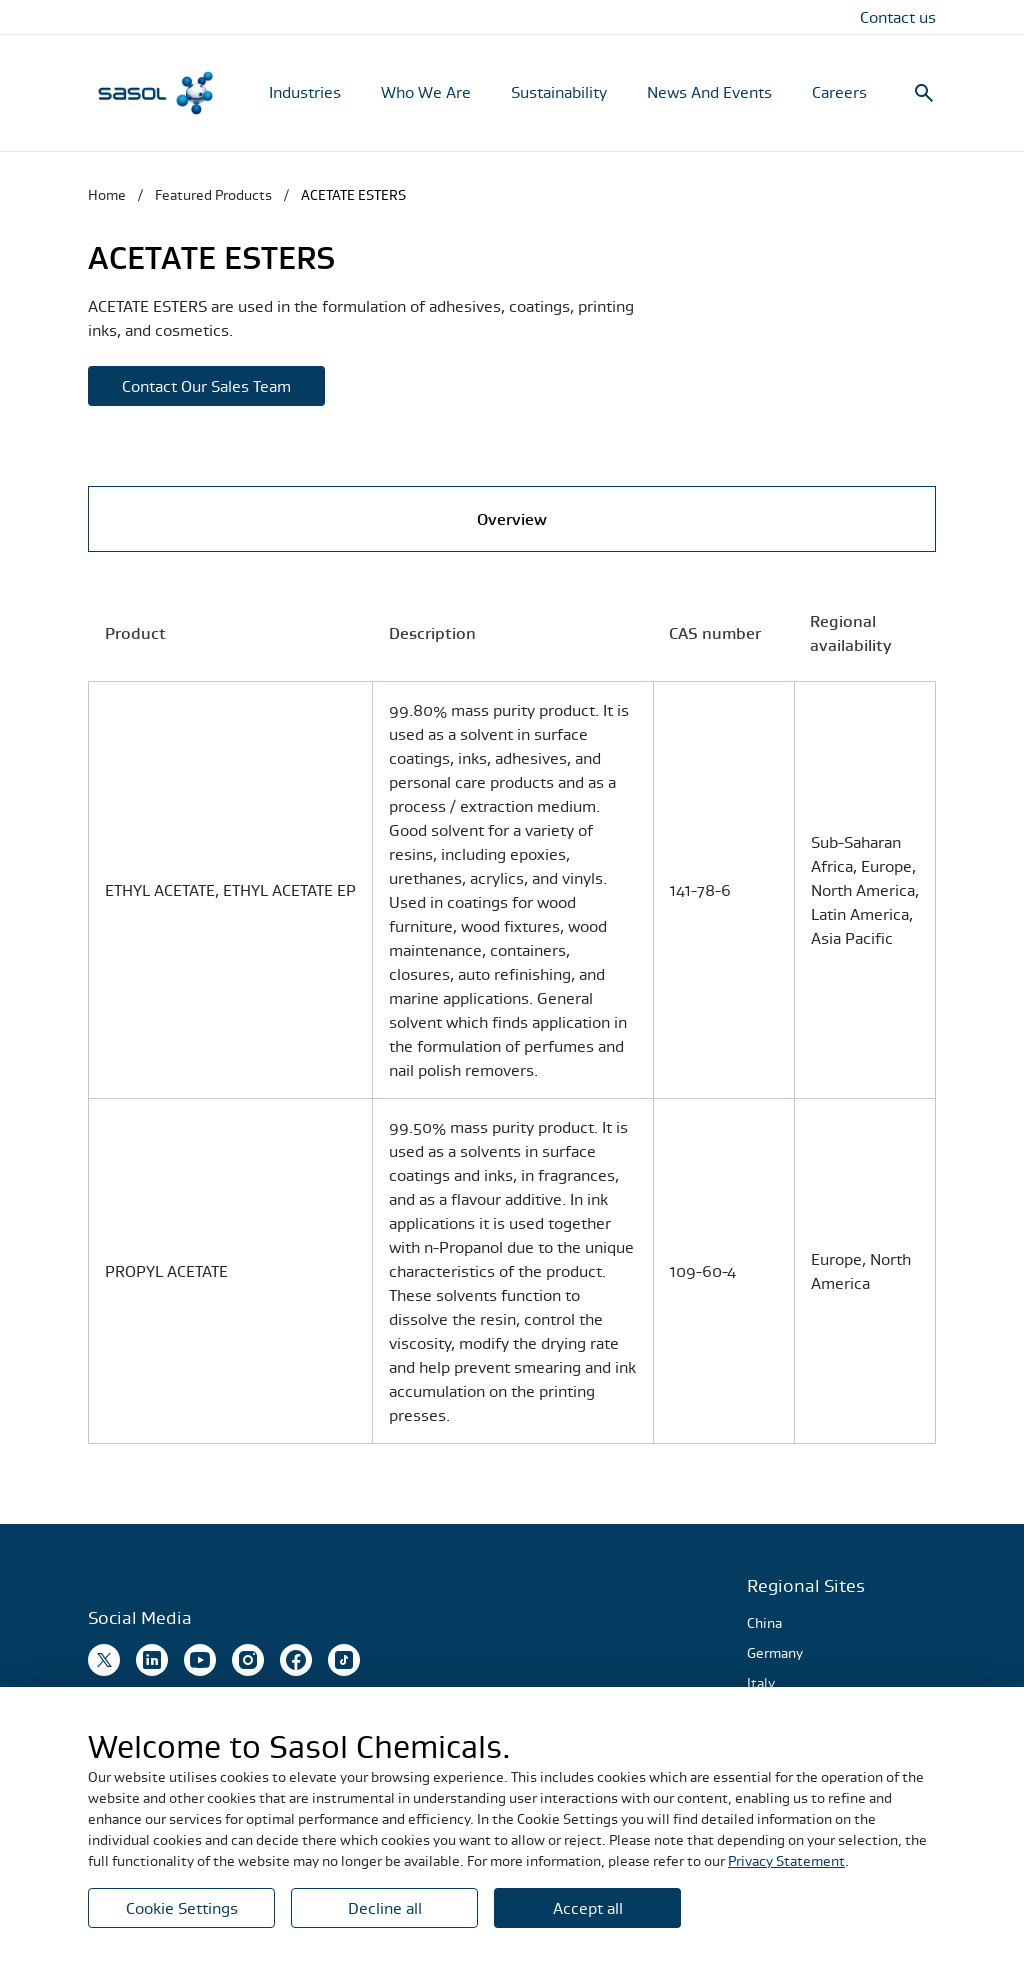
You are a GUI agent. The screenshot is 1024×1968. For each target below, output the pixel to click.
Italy (761, 1683)
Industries (305, 92)
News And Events (709, 92)
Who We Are (426, 92)
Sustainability (559, 92)
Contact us (898, 17)
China (764, 1623)
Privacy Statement (786, 1861)
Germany (775, 1653)
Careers (839, 92)
